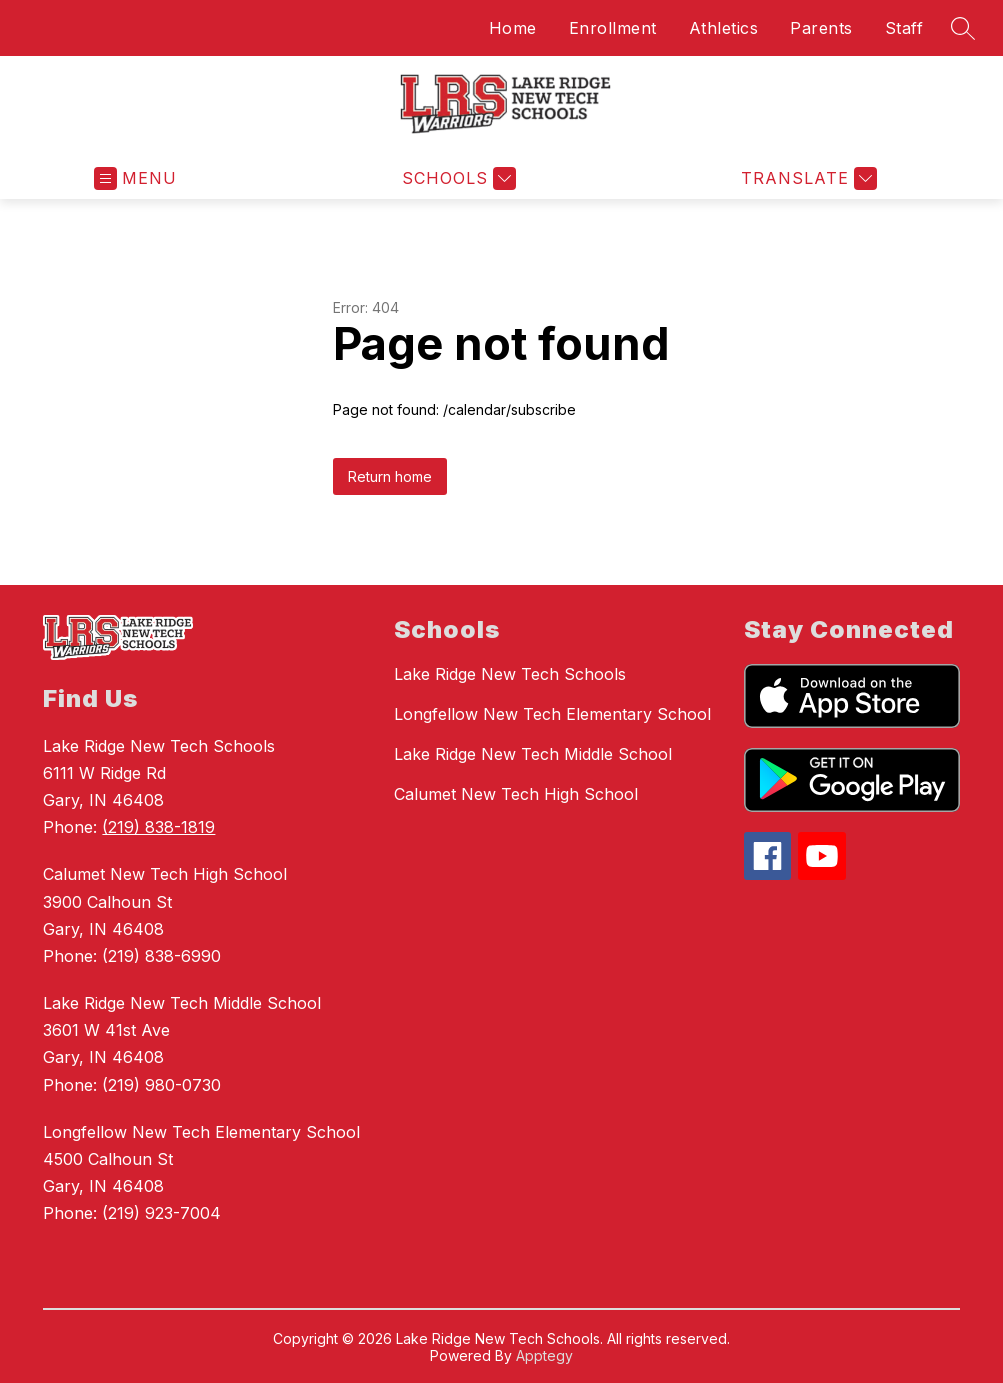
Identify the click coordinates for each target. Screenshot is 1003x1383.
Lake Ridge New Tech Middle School (533, 754)
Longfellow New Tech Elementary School (552, 714)
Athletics (724, 28)
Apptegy (544, 1355)
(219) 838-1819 (158, 827)
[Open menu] (135, 178)
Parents (821, 28)
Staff (904, 28)
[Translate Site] (806, 178)
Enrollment (613, 28)
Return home (390, 476)
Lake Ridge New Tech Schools (510, 674)
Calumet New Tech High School (516, 794)
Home (513, 28)
